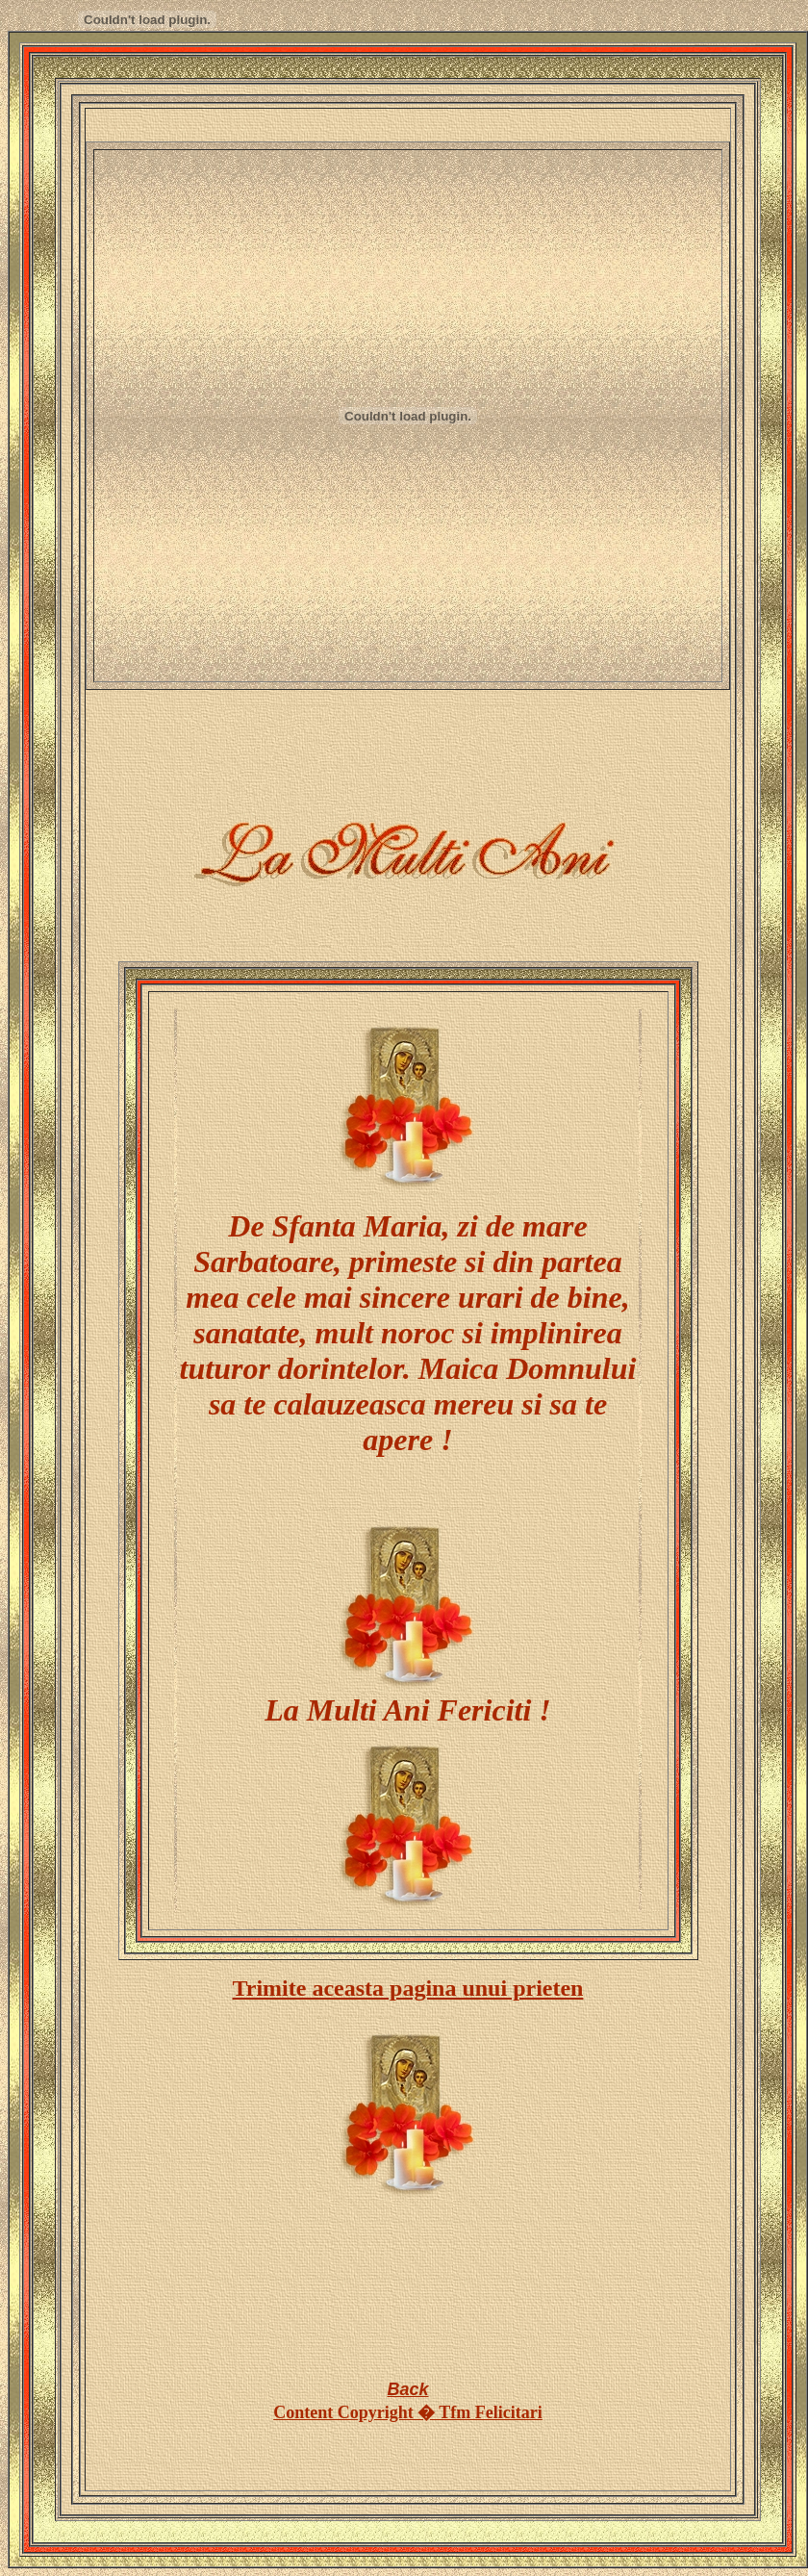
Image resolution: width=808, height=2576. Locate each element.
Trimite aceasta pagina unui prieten (408, 1988)
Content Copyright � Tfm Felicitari (408, 2412)
